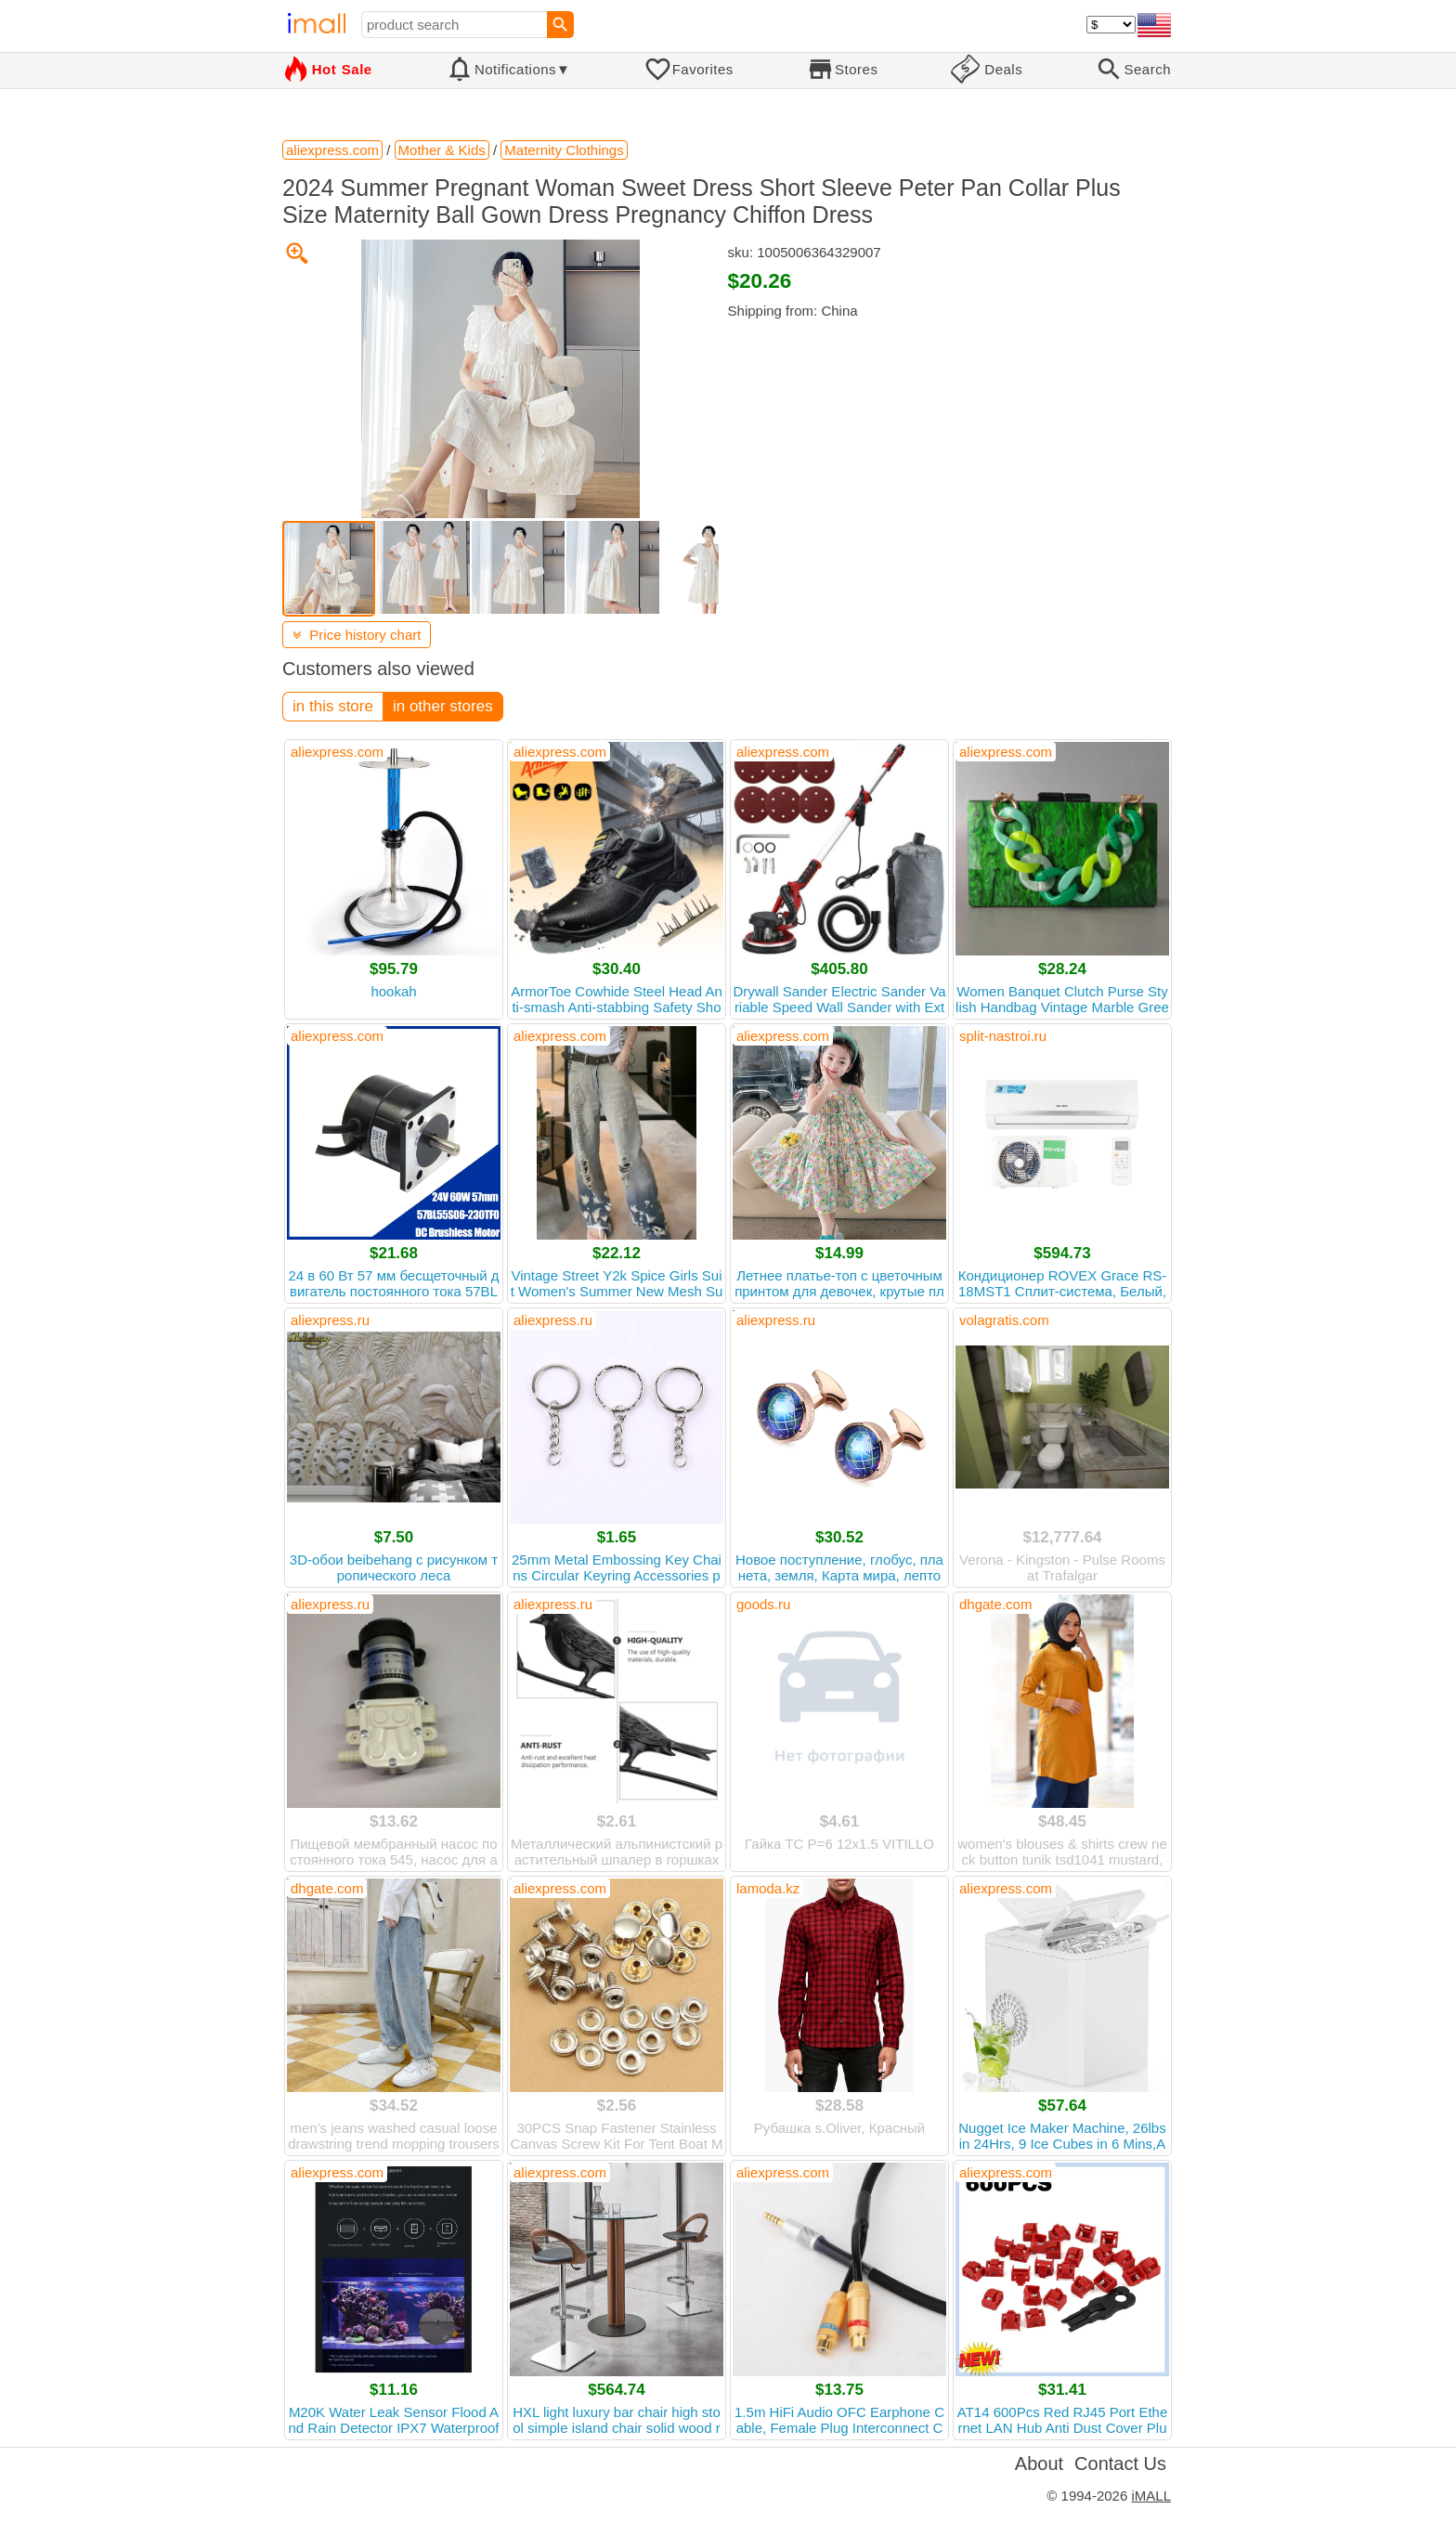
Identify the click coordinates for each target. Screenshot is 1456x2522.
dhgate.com (995, 1604)
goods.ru (763, 1604)
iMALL (1151, 2495)
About (1039, 2463)
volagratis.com (1004, 1320)
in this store (332, 706)
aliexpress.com (337, 752)
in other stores (443, 706)
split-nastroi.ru (1002, 1036)
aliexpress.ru (330, 1320)
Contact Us (1120, 2463)
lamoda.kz (768, 1888)
